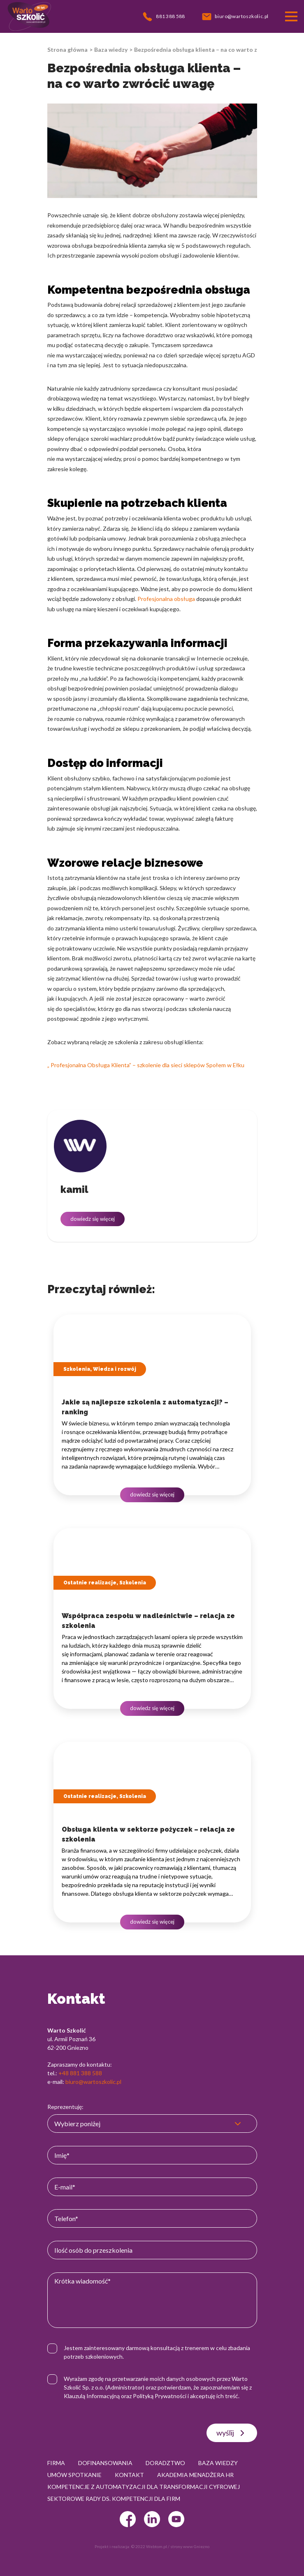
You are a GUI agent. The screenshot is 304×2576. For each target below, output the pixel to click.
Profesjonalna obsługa (166, 598)
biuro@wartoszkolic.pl (93, 2081)
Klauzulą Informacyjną (92, 2395)
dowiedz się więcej (92, 1218)
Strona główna (67, 49)
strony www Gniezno (189, 2546)
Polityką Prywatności (159, 2395)
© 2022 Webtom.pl (149, 2546)
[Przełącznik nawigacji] (291, 16)
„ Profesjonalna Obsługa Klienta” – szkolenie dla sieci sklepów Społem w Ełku (145, 1064)
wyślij (231, 2433)
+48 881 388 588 (80, 2073)
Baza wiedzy (111, 49)
